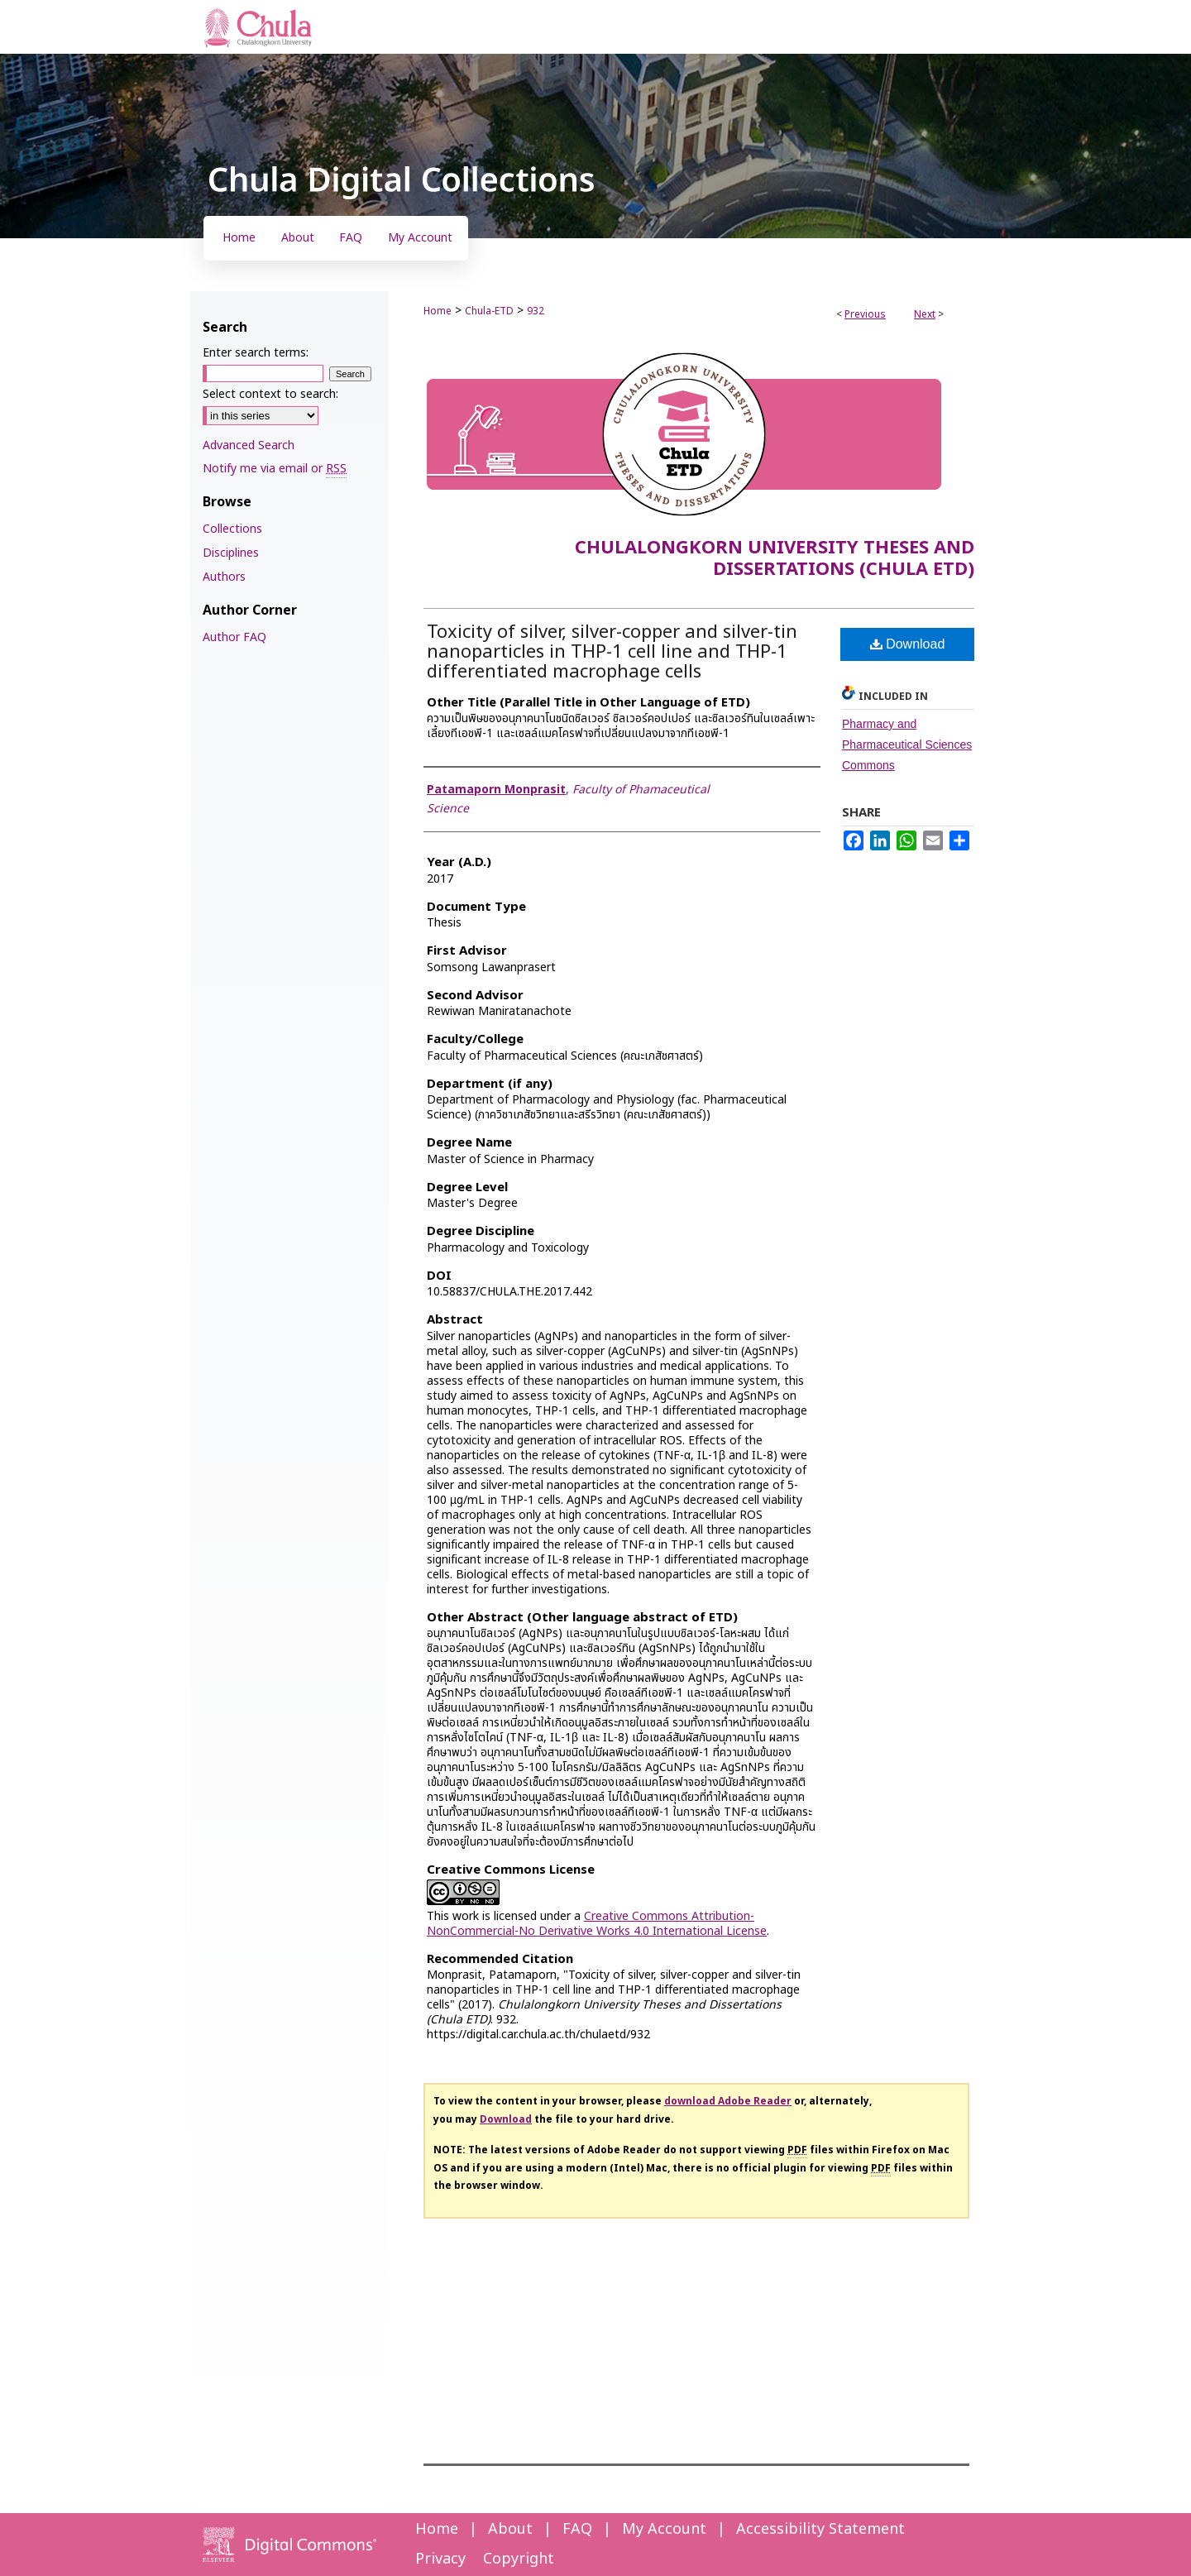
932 (535, 311)
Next (924, 314)
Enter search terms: (256, 353)
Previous (865, 314)
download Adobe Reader (728, 2101)
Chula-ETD (489, 311)
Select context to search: (270, 394)
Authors (224, 577)
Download (907, 644)
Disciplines (231, 553)
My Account (664, 2529)
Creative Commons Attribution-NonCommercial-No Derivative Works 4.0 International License (597, 1924)
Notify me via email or (275, 468)
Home (437, 311)
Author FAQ (234, 637)
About (510, 2529)
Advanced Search (248, 445)
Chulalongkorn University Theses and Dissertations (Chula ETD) (774, 558)
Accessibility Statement (820, 2529)
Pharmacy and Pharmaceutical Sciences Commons (907, 744)
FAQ (577, 2529)
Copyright (518, 2559)
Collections (232, 529)
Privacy (440, 2559)
